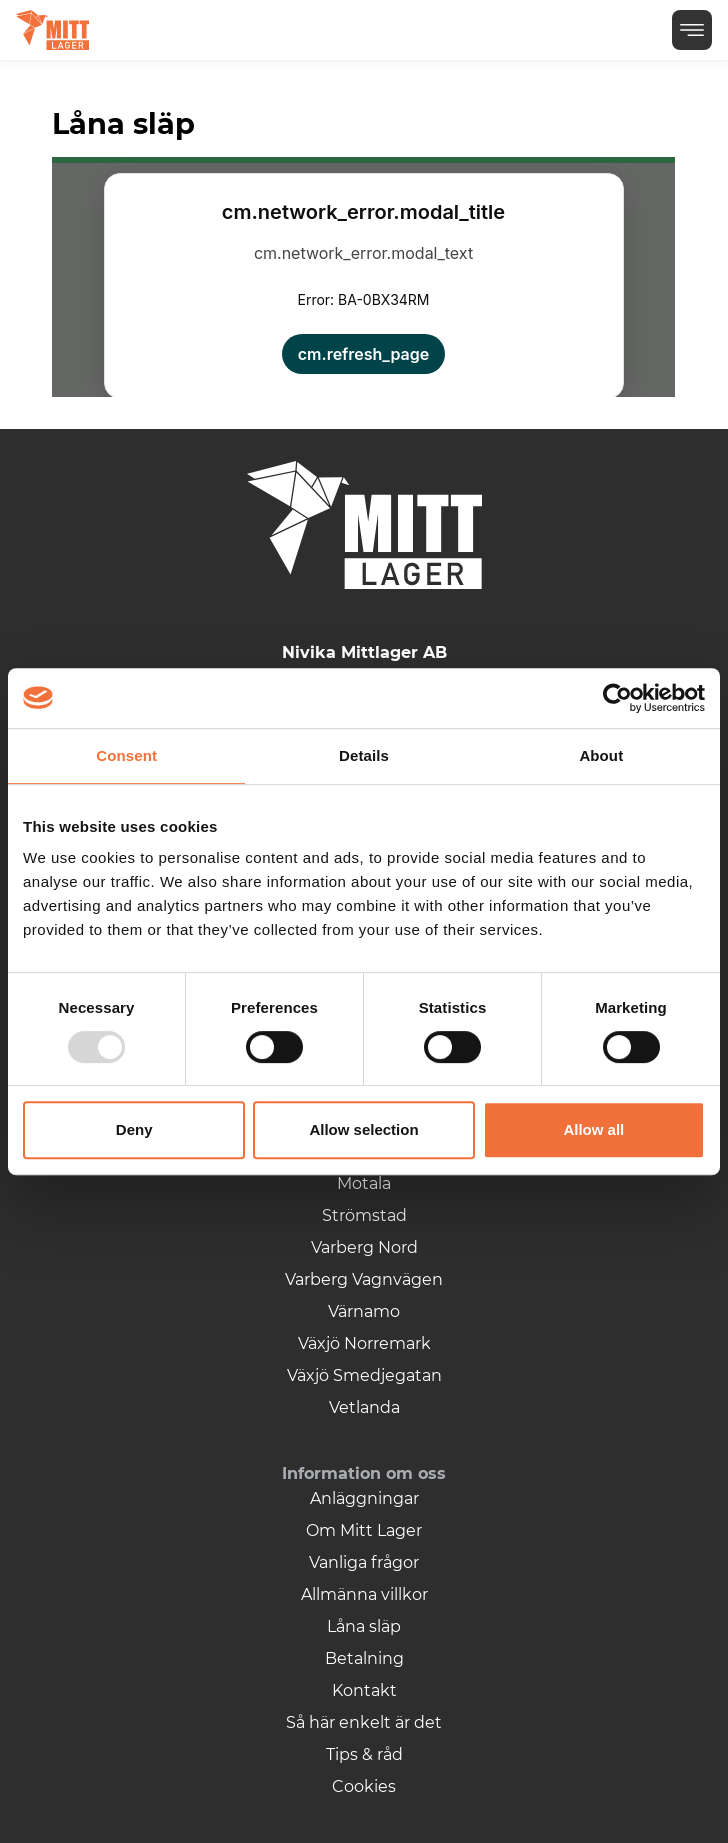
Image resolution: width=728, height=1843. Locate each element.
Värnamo (364, 1311)
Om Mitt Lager (364, 1530)
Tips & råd (364, 1754)
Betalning (364, 1658)
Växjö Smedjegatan (364, 1375)
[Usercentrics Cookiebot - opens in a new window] (617, 698)
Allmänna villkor (364, 1594)
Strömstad (364, 1215)
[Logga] (52, 30)
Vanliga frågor (364, 1562)
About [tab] (601, 755)
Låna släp (364, 1626)
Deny (134, 1129)
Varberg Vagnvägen (364, 1279)
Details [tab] (364, 755)
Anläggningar (364, 1498)
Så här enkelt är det (364, 1722)
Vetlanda (364, 1407)
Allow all (593, 1129)
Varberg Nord (364, 1247)
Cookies (364, 1786)
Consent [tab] (126, 755)
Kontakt (364, 1690)
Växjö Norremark (364, 1343)
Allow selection (363, 1129)
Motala (364, 1183)
